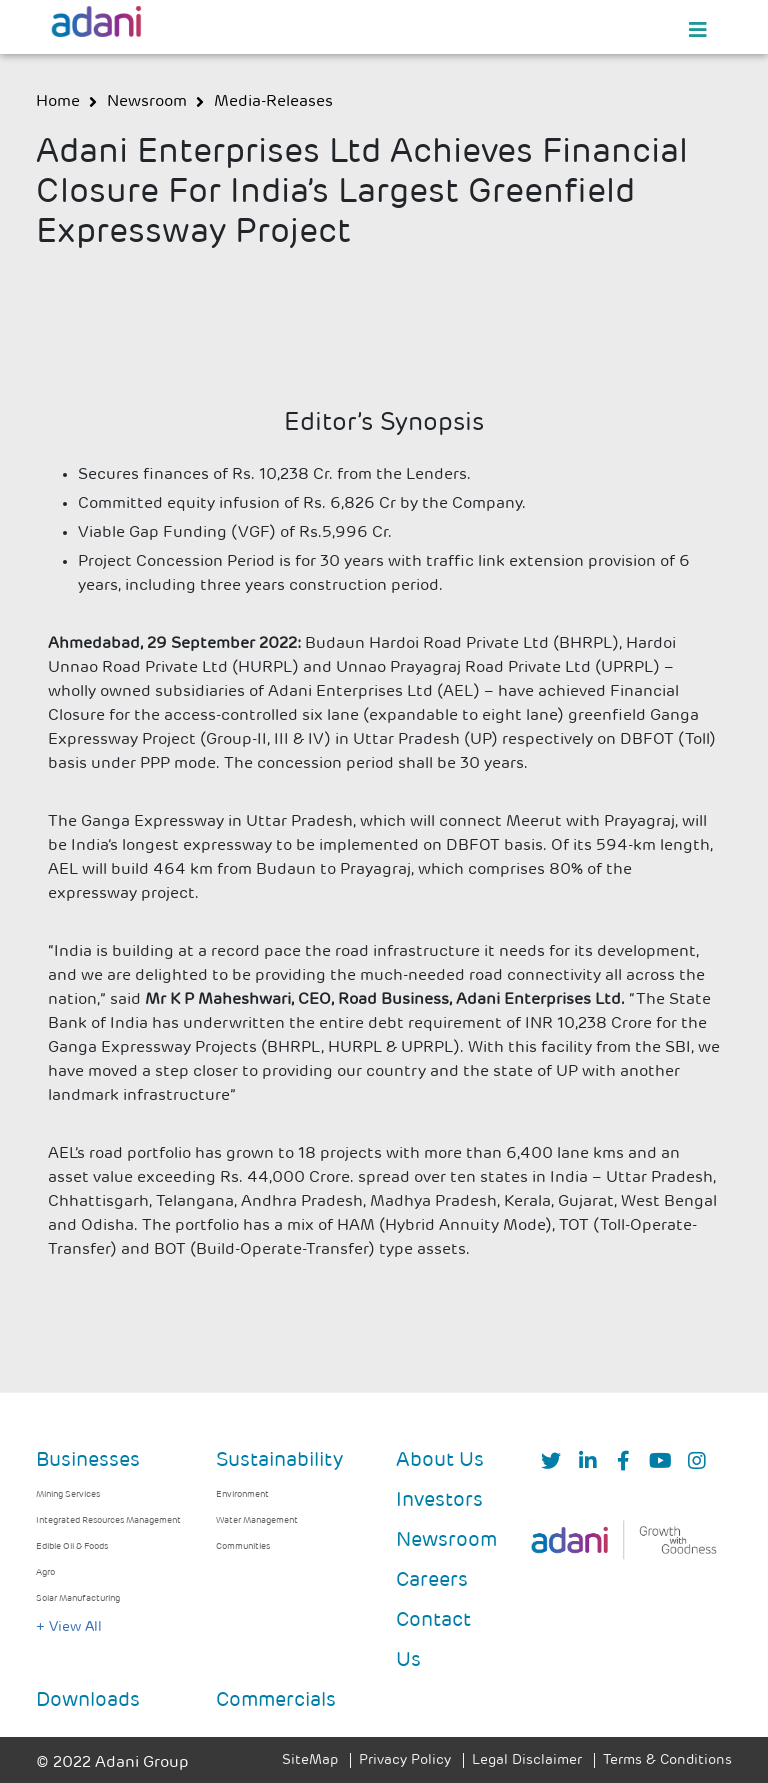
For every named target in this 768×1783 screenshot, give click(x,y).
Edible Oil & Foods (72, 1546)
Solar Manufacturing (78, 1598)
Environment (242, 1494)
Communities (243, 1546)
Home (58, 102)
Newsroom (446, 1541)
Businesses (88, 1461)
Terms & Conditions (667, 1760)
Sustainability (279, 1461)
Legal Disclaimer (527, 1760)
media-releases (273, 102)
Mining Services (68, 1494)
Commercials (276, 1701)
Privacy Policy (405, 1760)
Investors (439, 1501)
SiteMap (310, 1760)
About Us (440, 1461)
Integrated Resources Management (108, 1520)
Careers (432, 1581)
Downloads (88, 1701)
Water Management (257, 1520)
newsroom (147, 102)
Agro (45, 1572)
